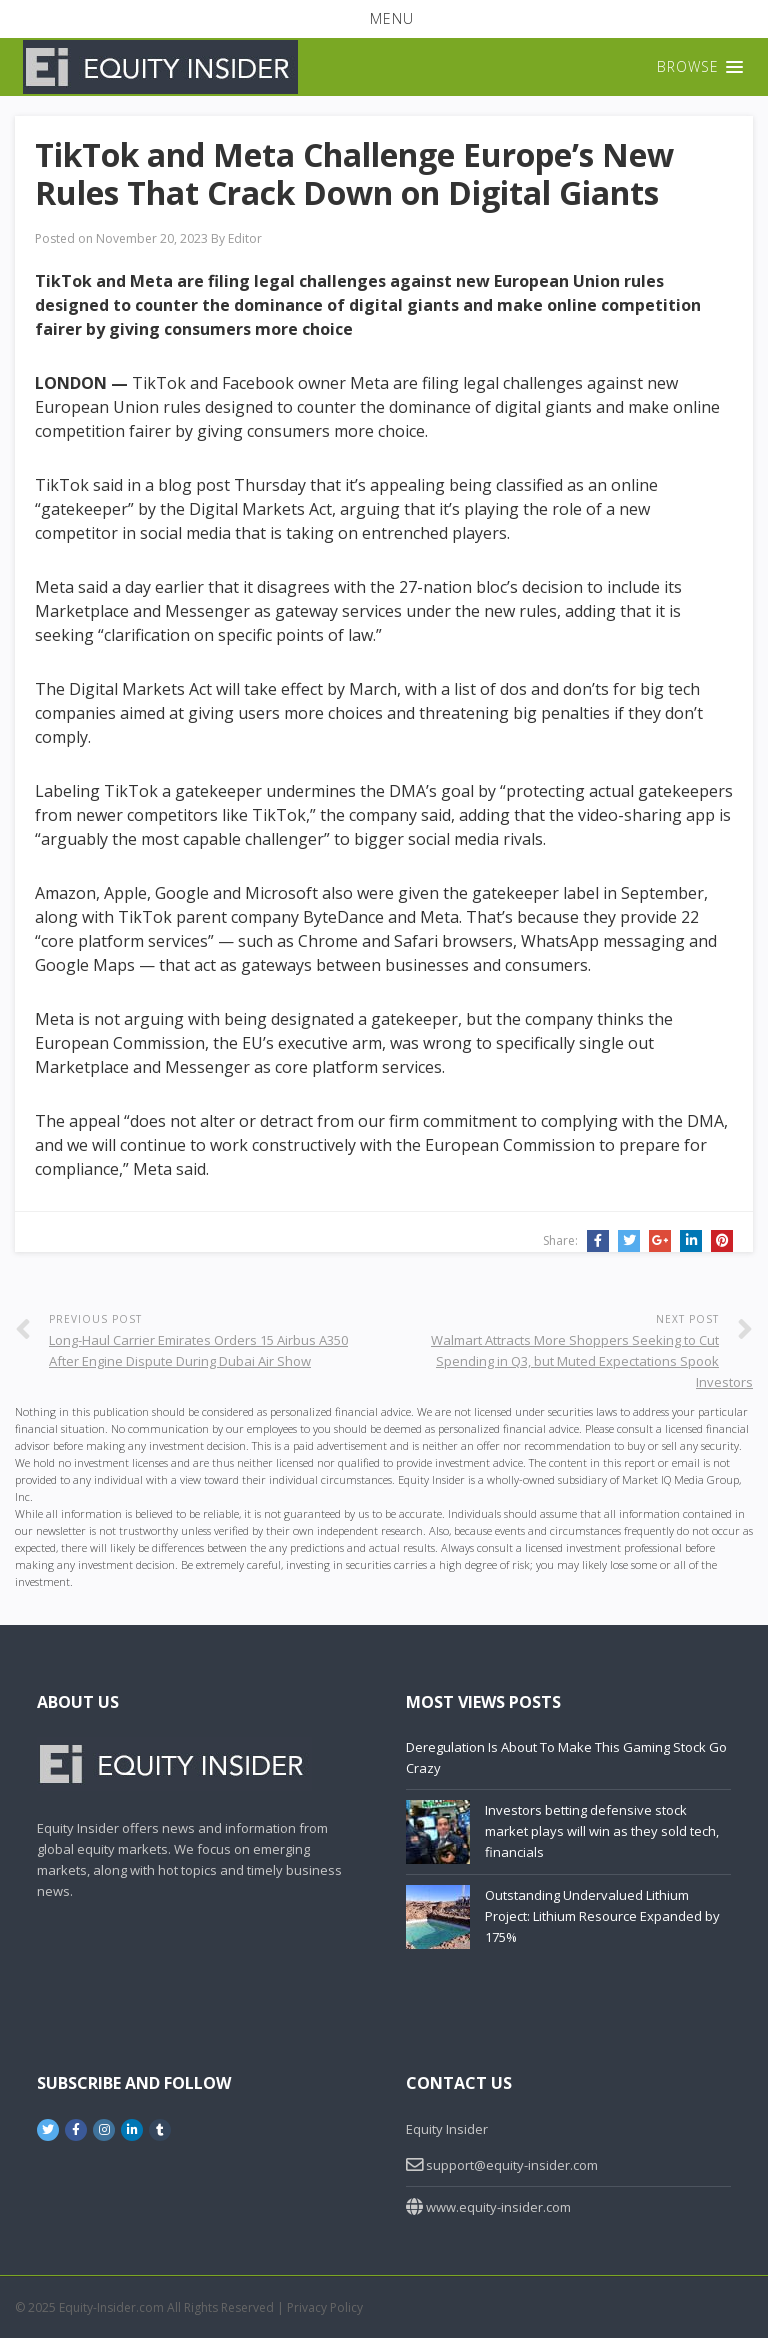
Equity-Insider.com (111, 2307)
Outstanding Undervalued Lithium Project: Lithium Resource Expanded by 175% (602, 1916)
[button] (384, 19)
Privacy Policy (325, 2307)
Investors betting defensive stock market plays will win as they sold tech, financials (602, 1831)
